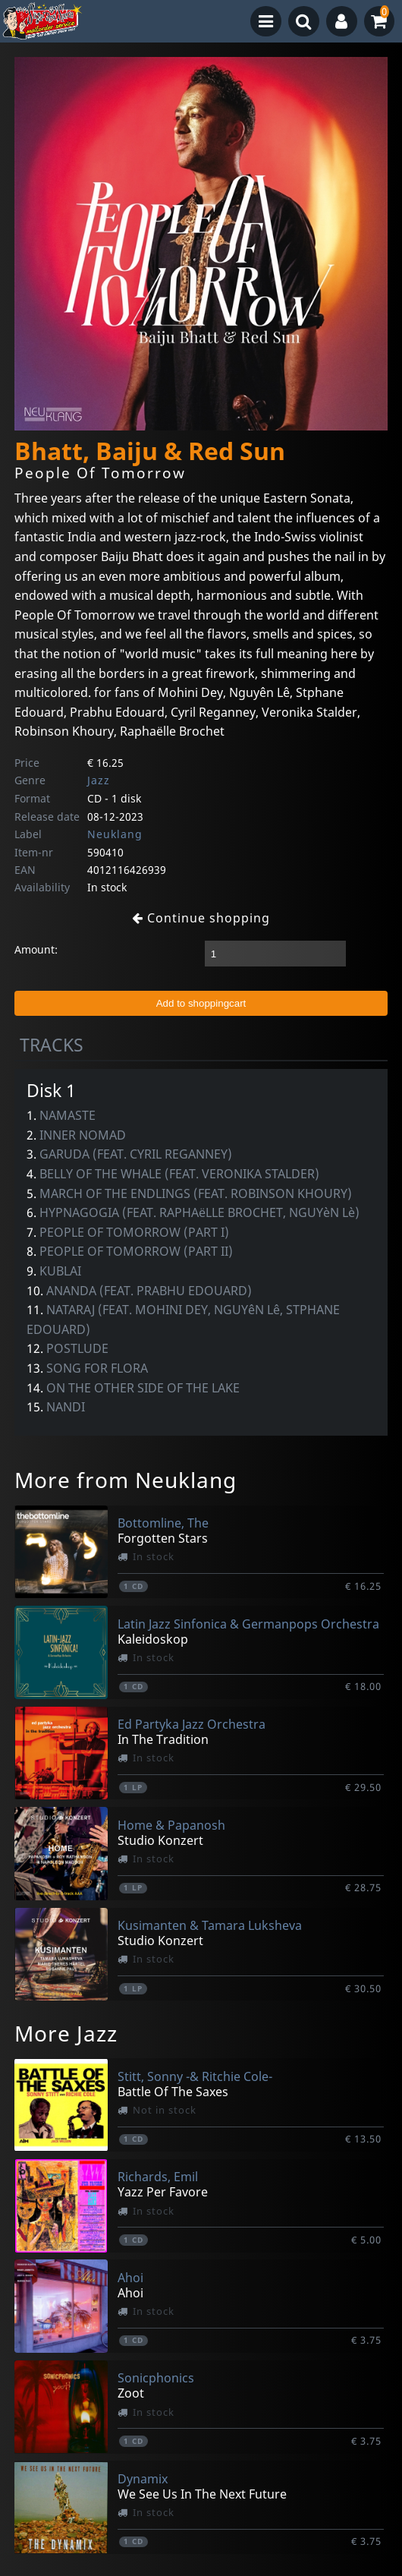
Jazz (98, 780)
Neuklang (115, 834)
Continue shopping (201, 918)
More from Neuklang (125, 1479)
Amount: (36, 949)
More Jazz (66, 2033)
